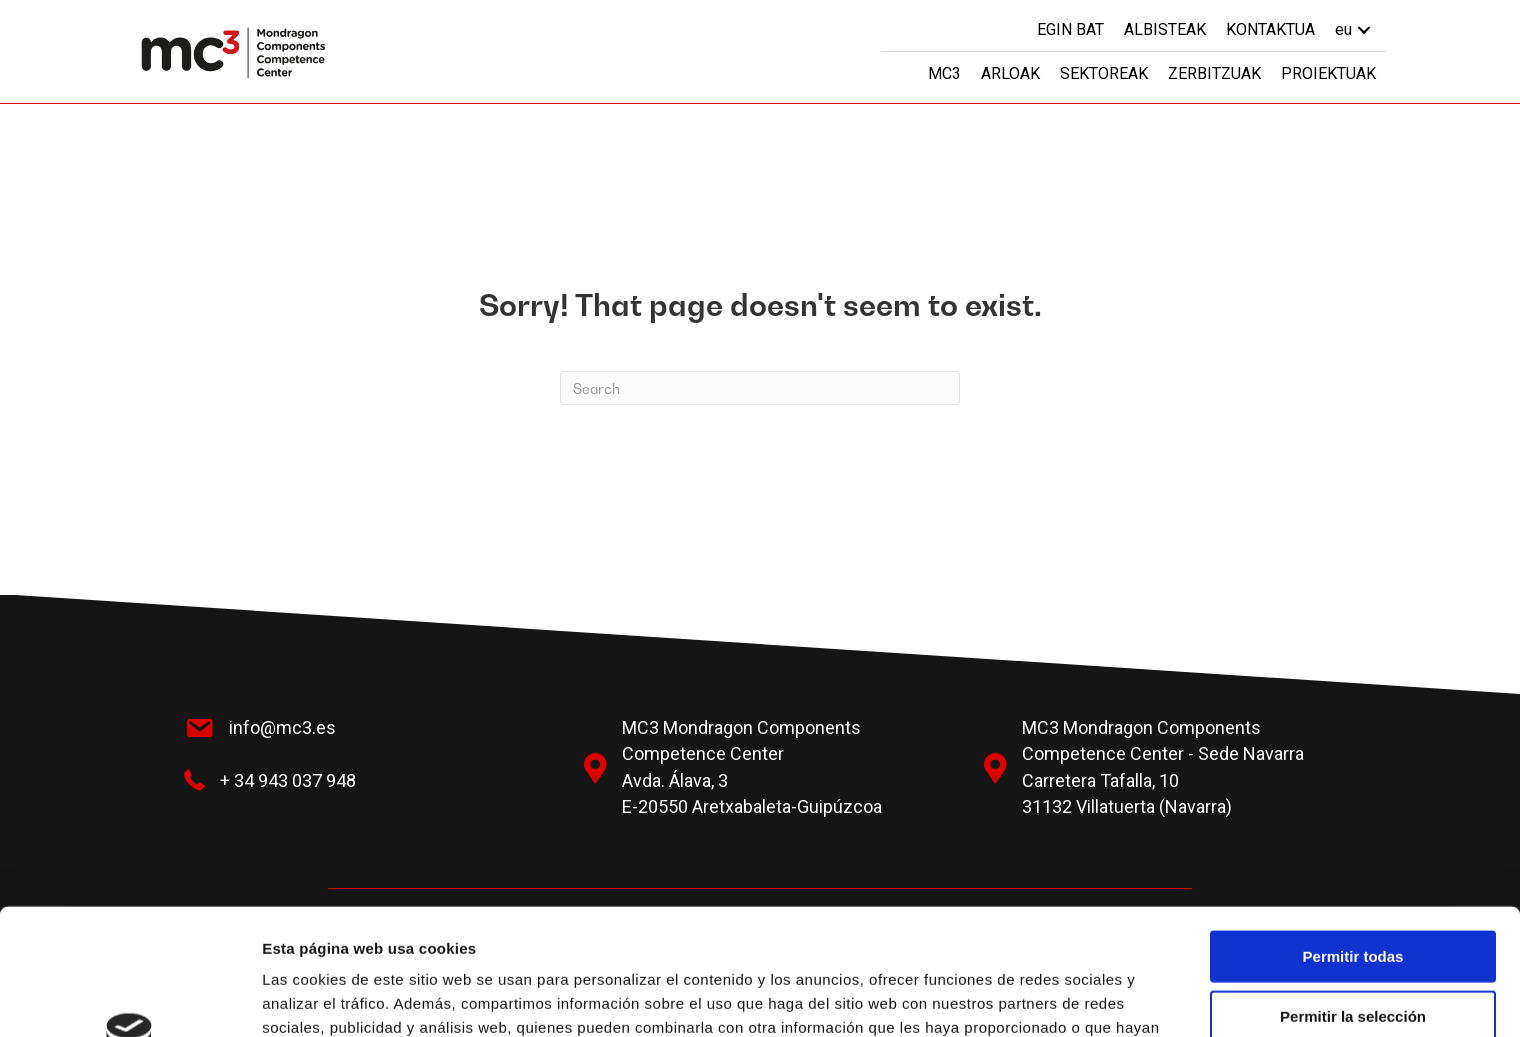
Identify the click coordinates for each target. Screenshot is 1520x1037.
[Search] (760, 388)
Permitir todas (1353, 837)
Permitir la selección (1353, 897)
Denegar (1353, 956)
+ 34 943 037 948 (288, 780)
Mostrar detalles (1082, 997)
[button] (1364, 29)
